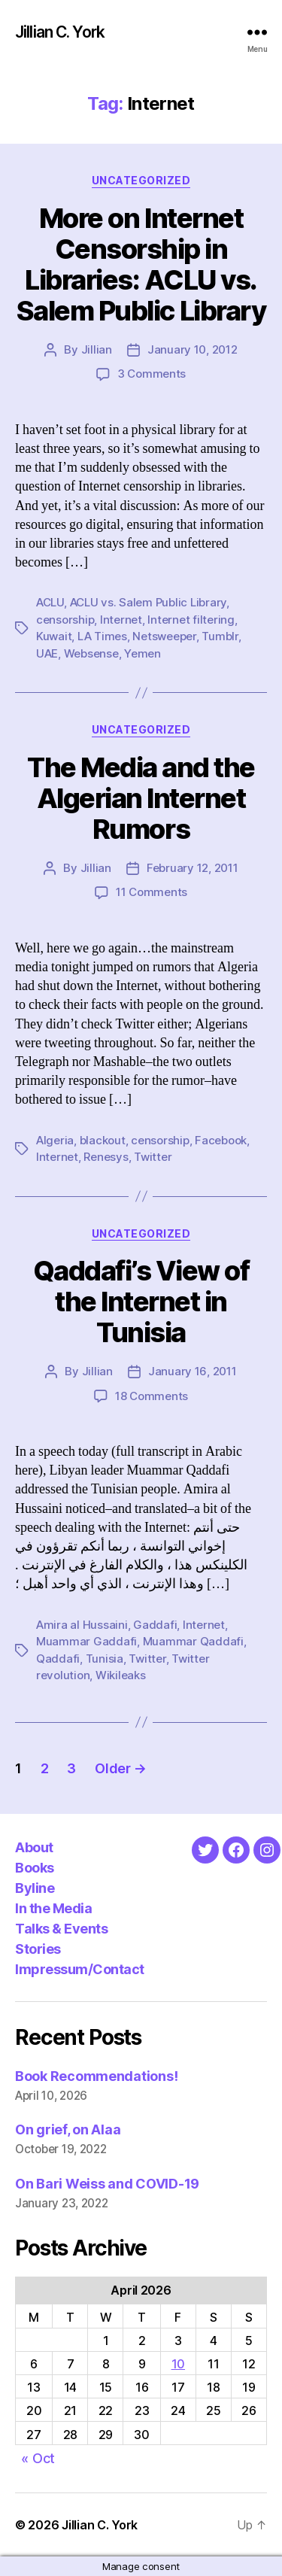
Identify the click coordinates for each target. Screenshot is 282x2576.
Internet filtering (190, 619)
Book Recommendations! (96, 2076)
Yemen (142, 653)
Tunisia (104, 1658)
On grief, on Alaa (67, 2129)
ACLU (50, 602)
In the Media (53, 1908)
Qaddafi (58, 1658)
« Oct (38, 2458)
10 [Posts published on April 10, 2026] (178, 2363)
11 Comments (151, 892)
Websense (91, 653)
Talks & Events (61, 1929)
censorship (65, 619)
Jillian (96, 349)
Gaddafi (155, 1625)
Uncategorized (141, 180)
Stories (38, 1949)
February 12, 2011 (192, 868)
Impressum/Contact (79, 1969)
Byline (34, 1888)
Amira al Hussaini (82, 1625)
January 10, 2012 (192, 349)
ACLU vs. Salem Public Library (148, 602)
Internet (121, 619)
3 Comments (151, 373)
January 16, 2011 (192, 1371)
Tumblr (220, 636)
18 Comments (151, 1396)
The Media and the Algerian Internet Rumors (141, 798)
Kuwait (53, 636)
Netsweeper (164, 636)
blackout (103, 1140)
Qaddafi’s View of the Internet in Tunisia (141, 1301)
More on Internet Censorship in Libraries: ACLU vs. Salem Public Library (141, 264)
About (34, 1847)
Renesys (105, 1157)
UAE (47, 653)
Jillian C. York (60, 32)
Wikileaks (121, 1675)
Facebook (221, 1140)
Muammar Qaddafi (193, 1641)
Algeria (55, 1140)
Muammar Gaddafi (86, 1641)
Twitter (152, 1157)
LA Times (102, 636)
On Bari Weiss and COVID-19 (107, 2184)
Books (34, 1868)
